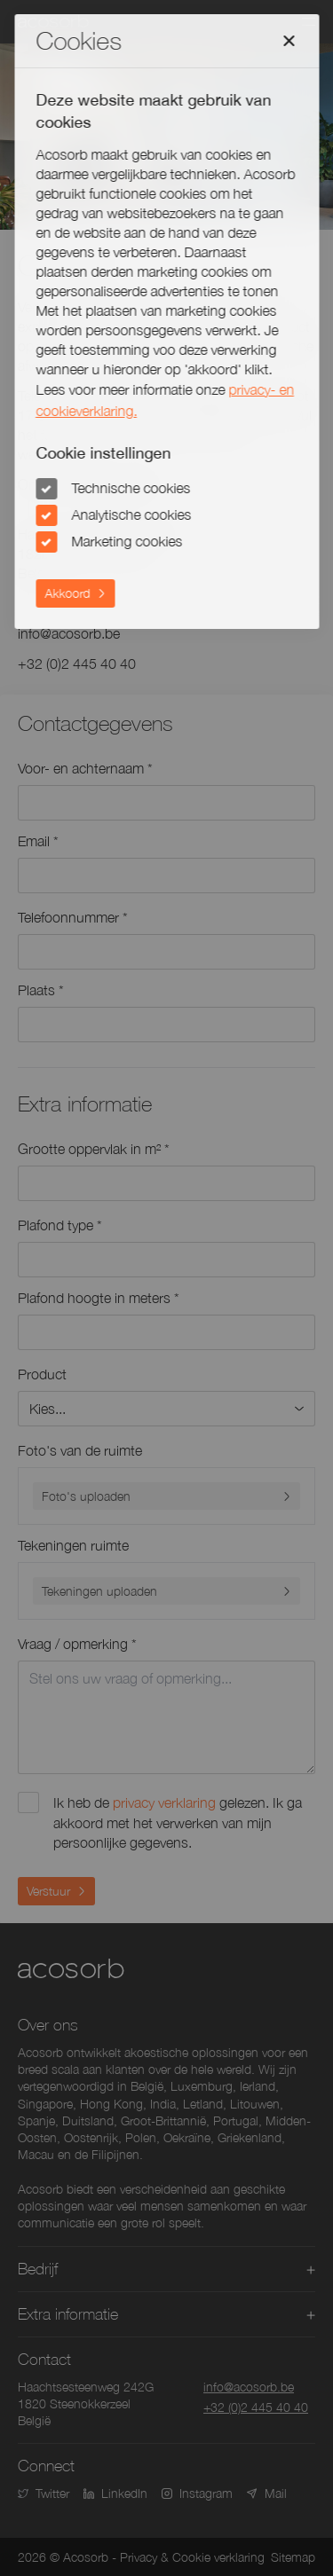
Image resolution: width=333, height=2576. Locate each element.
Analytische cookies (131, 514)
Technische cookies (130, 488)
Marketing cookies (126, 541)
